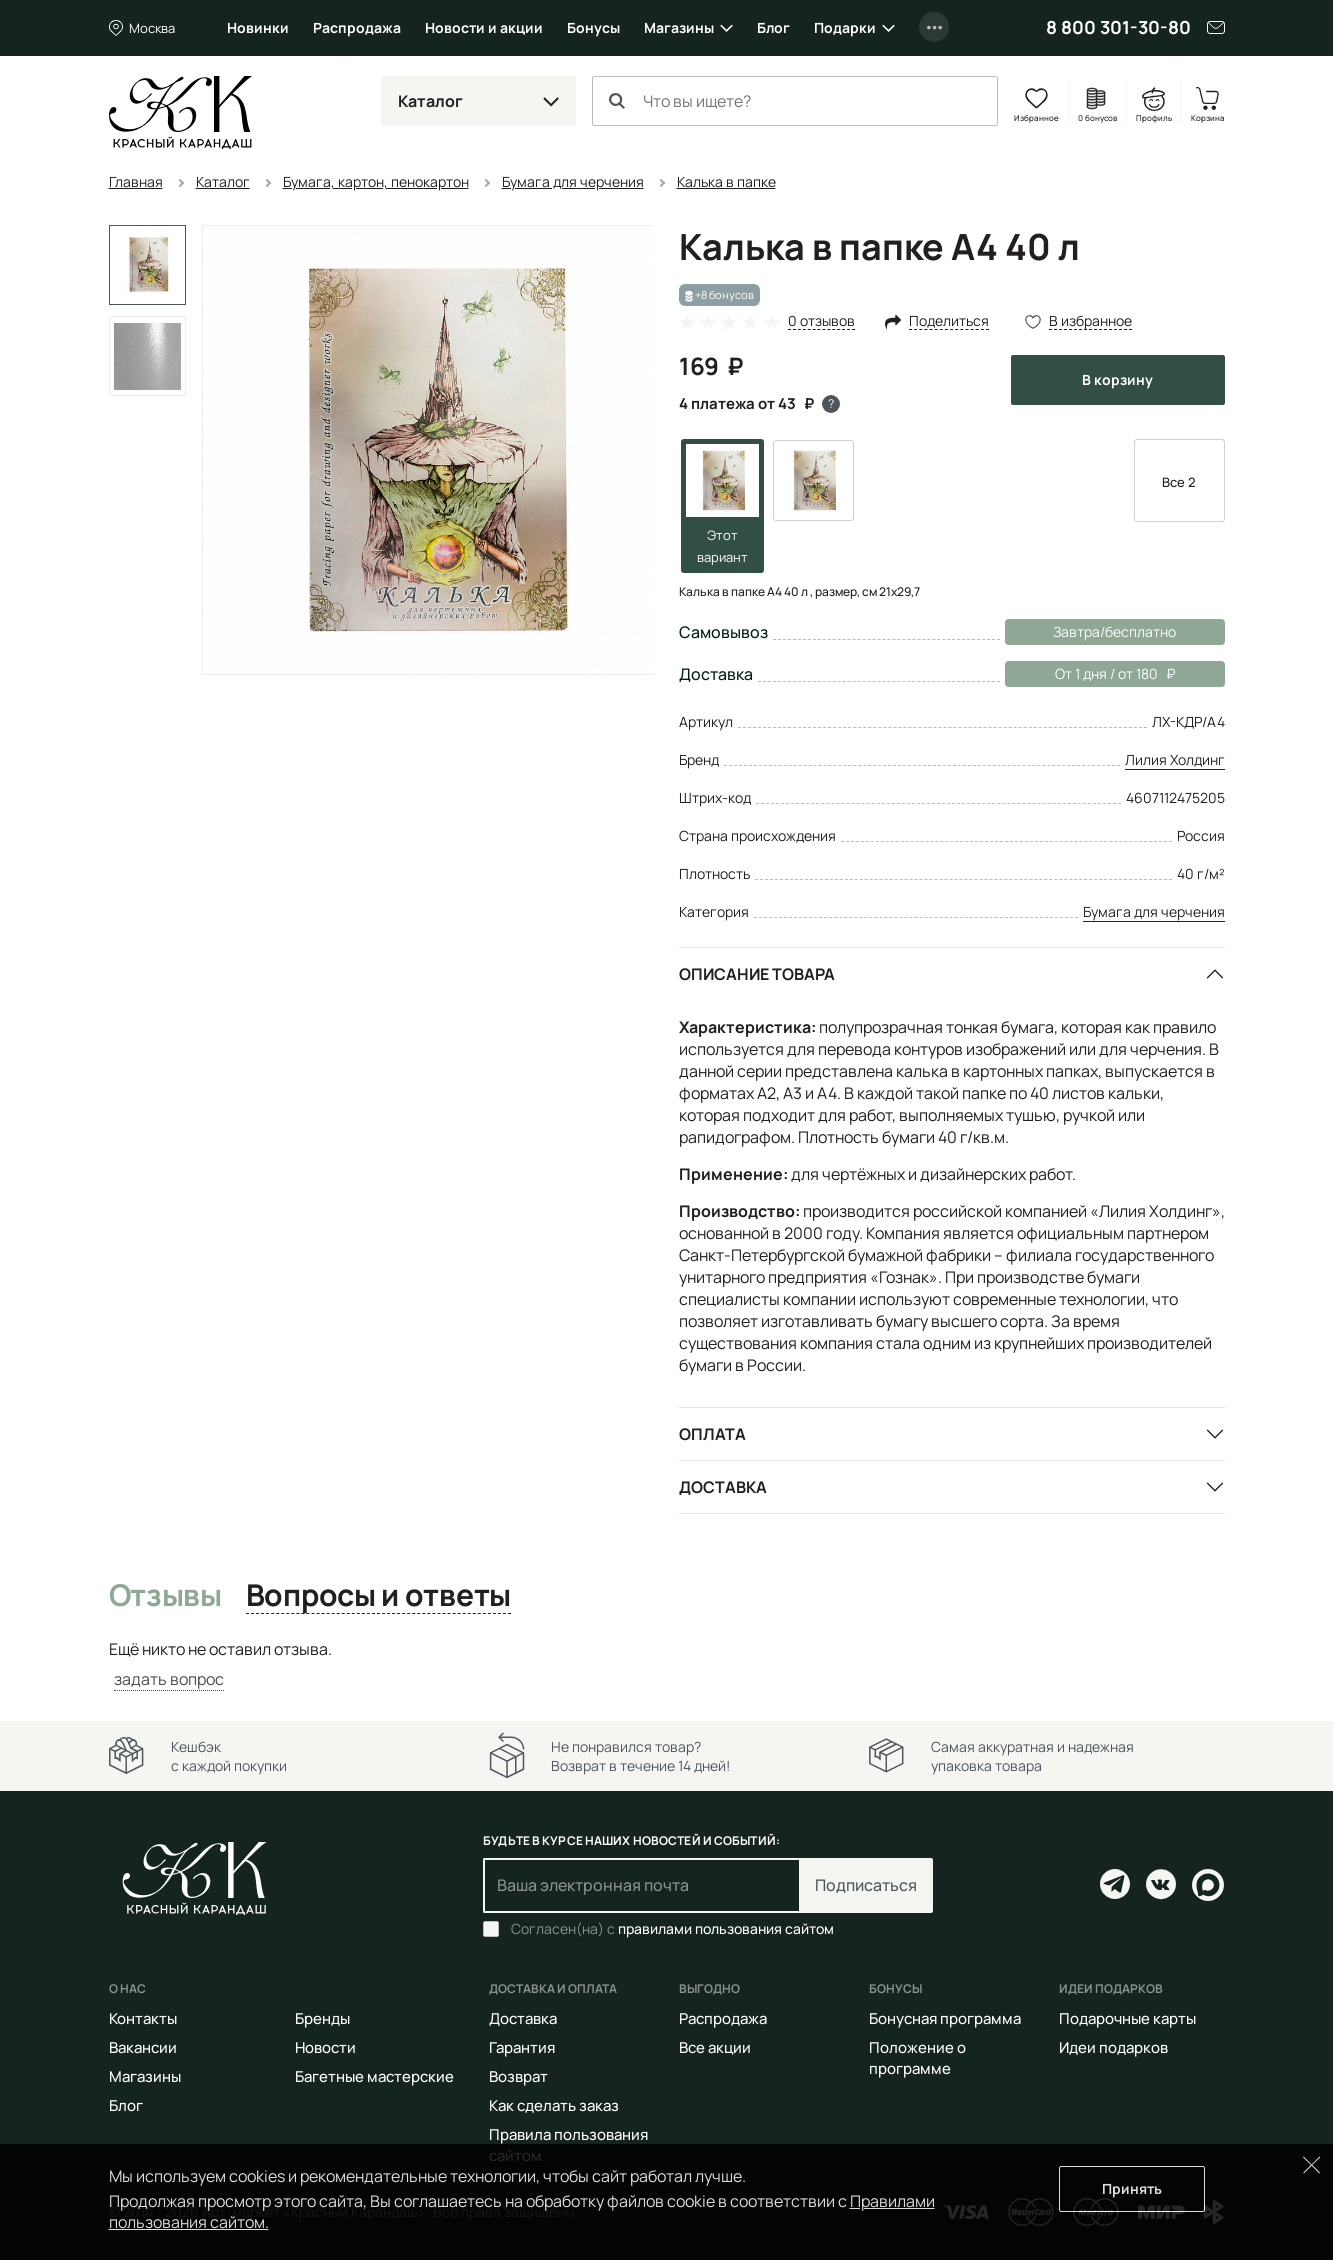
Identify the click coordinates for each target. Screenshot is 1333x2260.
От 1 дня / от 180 (1090, 674)
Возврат (518, 2076)
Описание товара (757, 974)
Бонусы (593, 27)
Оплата (712, 1434)
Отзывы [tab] (165, 1596)
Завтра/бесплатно (1114, 631)
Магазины (679, 27)
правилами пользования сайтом (726, 1928)
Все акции (715, 2047)
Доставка (723, 1487)
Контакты (143, 2018)
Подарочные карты (1127, 2018)
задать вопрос (169, 1679)
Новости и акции (484, 27)
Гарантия (522, 2047)
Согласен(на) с (672, 1929)
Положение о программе (917, 2058)
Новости (325, 2047)
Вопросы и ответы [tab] (378, 1596)
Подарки (845, 27)
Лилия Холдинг (1175, 759)
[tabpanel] (667, 1664)
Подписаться (866, 1885)
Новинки (258, 27)
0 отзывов (821, 321)
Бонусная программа (945, 2018)
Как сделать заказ (554, 2105)
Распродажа (357, 27)
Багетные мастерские (374, 2076)
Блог (773, 27)
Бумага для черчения (1154, 911)
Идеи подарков (1113, 2047)
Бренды (322, 2018)
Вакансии (143, 2047)
